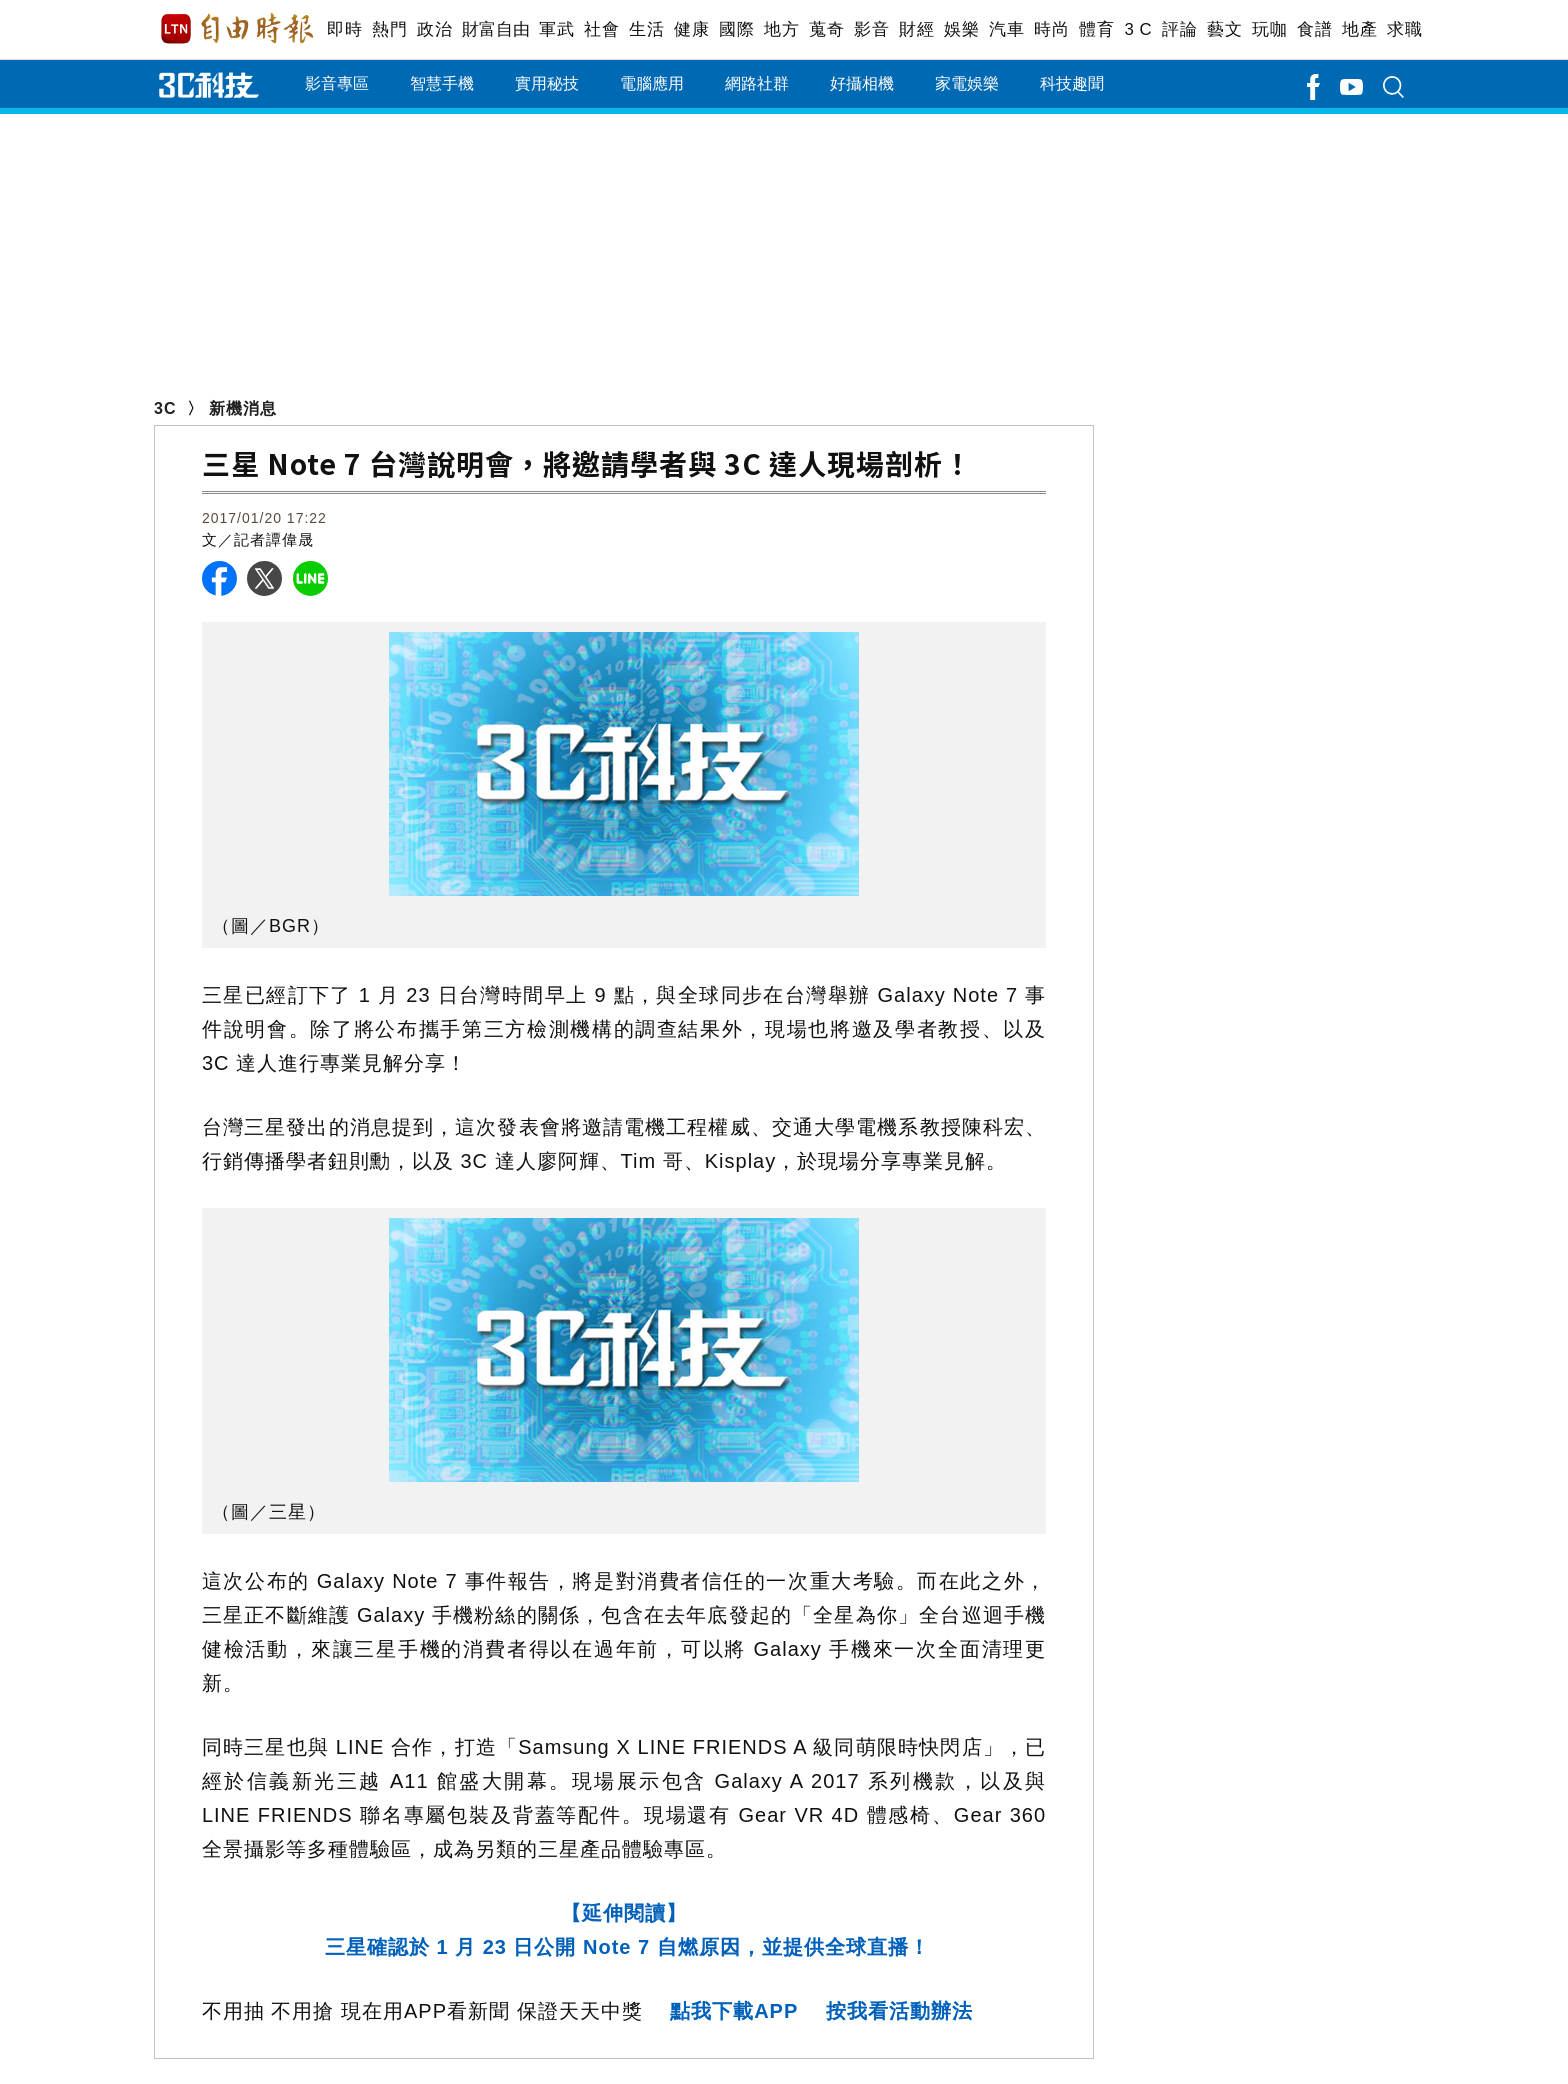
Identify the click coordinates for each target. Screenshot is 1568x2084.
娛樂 (961, 29)
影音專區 (337, 83)
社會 (601, 29)
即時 (344, 29)
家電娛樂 (967, 83)
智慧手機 (442, 83)
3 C (1138, 29)
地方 (781, 29)
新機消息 (243, 408)
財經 (916, 29)
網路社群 (757, 83)
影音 (871, 29)
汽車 (1006, 29)
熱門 (389, 29)
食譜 (1314, 29)
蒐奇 (826, 29)
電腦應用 (652, 83)
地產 (1359, 29)
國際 (736, 29)
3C (165, 408)
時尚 (1051, 29)
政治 (434, 29)
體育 (1096, 29)
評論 (1179, 29)
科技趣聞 (1072, 83)
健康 (691, 29)
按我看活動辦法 (899, 2011)
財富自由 (495, 29)
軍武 (556, 29)
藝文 (1224, 29)
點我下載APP (734, 2011)
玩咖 (1269, 29)
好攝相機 (862, 83)
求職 (1404, 29)
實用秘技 (547, 83)
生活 (646, 29)
